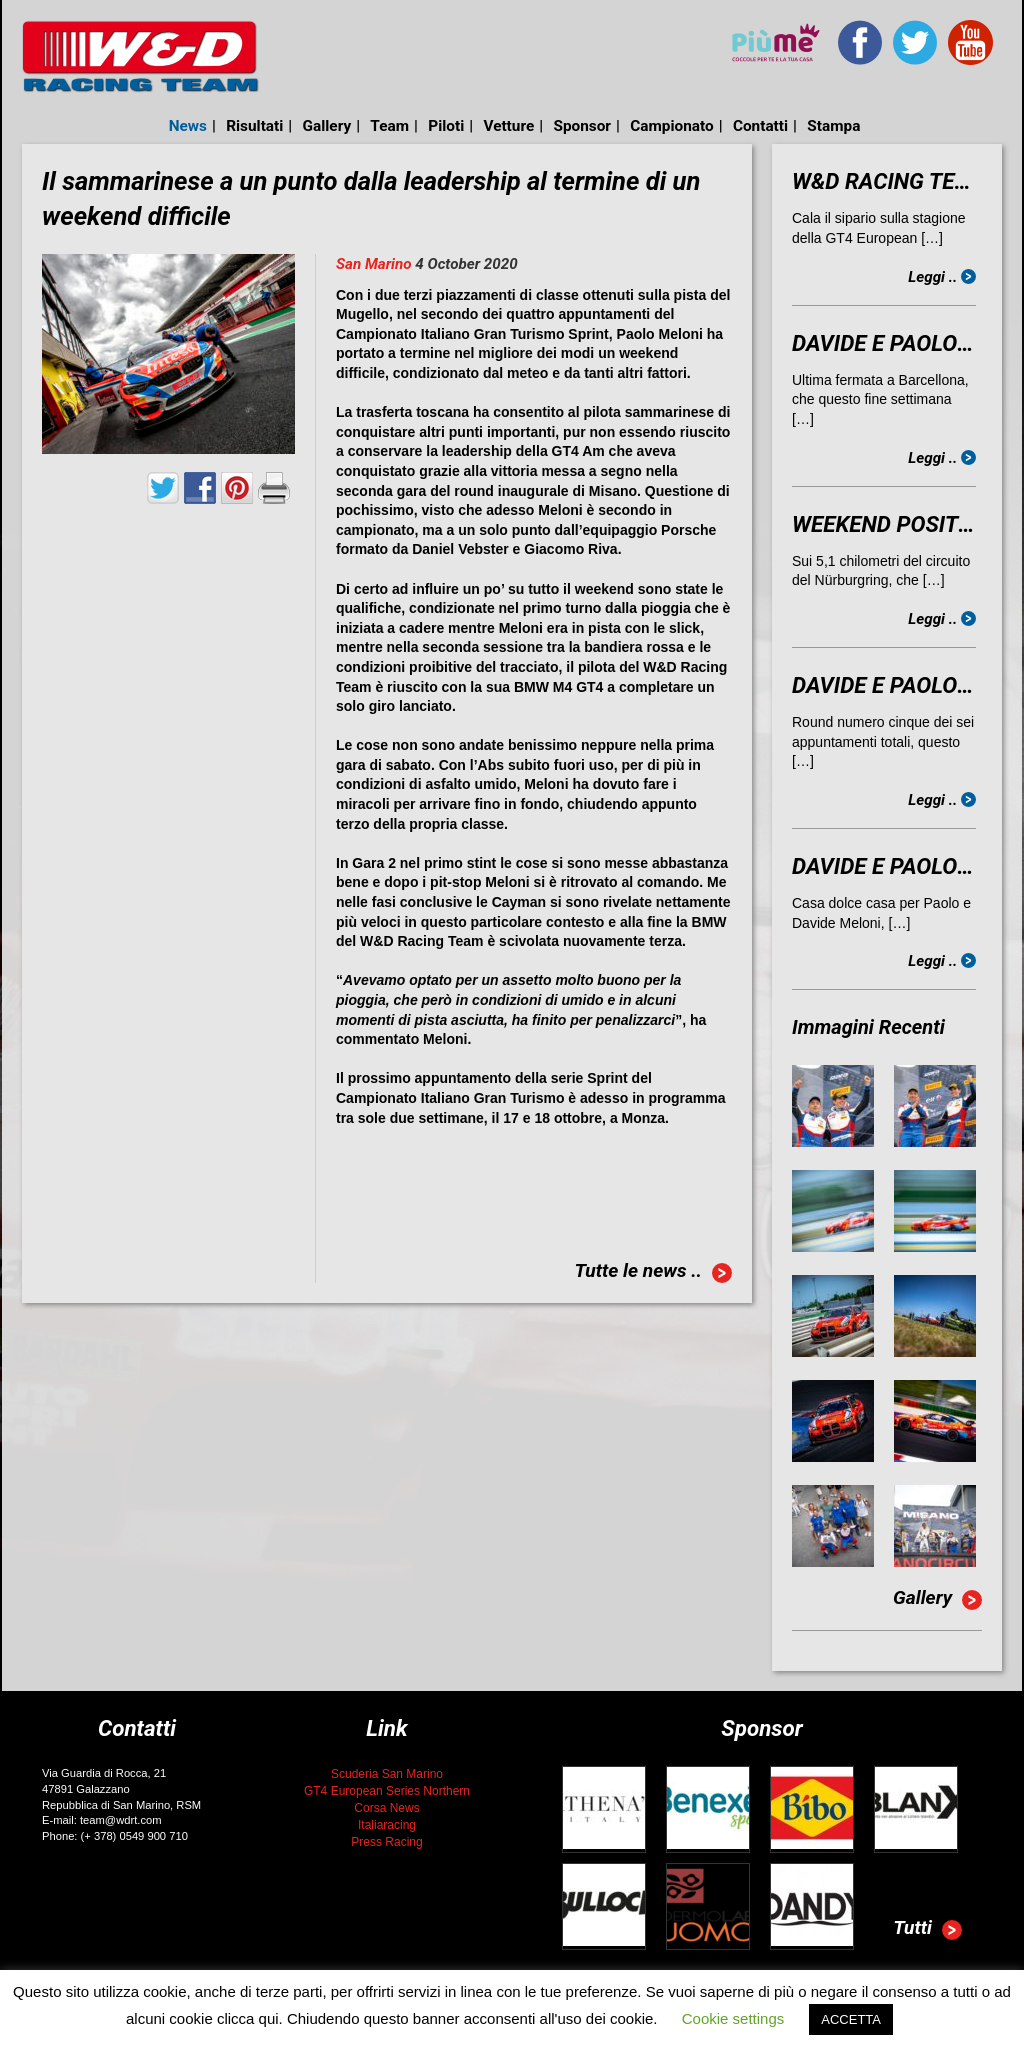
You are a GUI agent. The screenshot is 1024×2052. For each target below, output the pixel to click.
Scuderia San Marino (387, 1774)
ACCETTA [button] (851, 2019)
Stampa (833, 126)
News (188, 126)
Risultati (254, 126)
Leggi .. (942, 277)
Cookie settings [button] (733, 2018)
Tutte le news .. (653, 1273)
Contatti (760, 126)
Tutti (927, 1930)
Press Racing (386, 1842)
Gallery (327, 126)
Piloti (446, 126)
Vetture (508, 126)
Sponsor (582, 126)
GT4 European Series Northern (387, 1791)
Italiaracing (387, 1825)
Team (389, 126)
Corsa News (386, 1808)
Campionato (671, 126)
